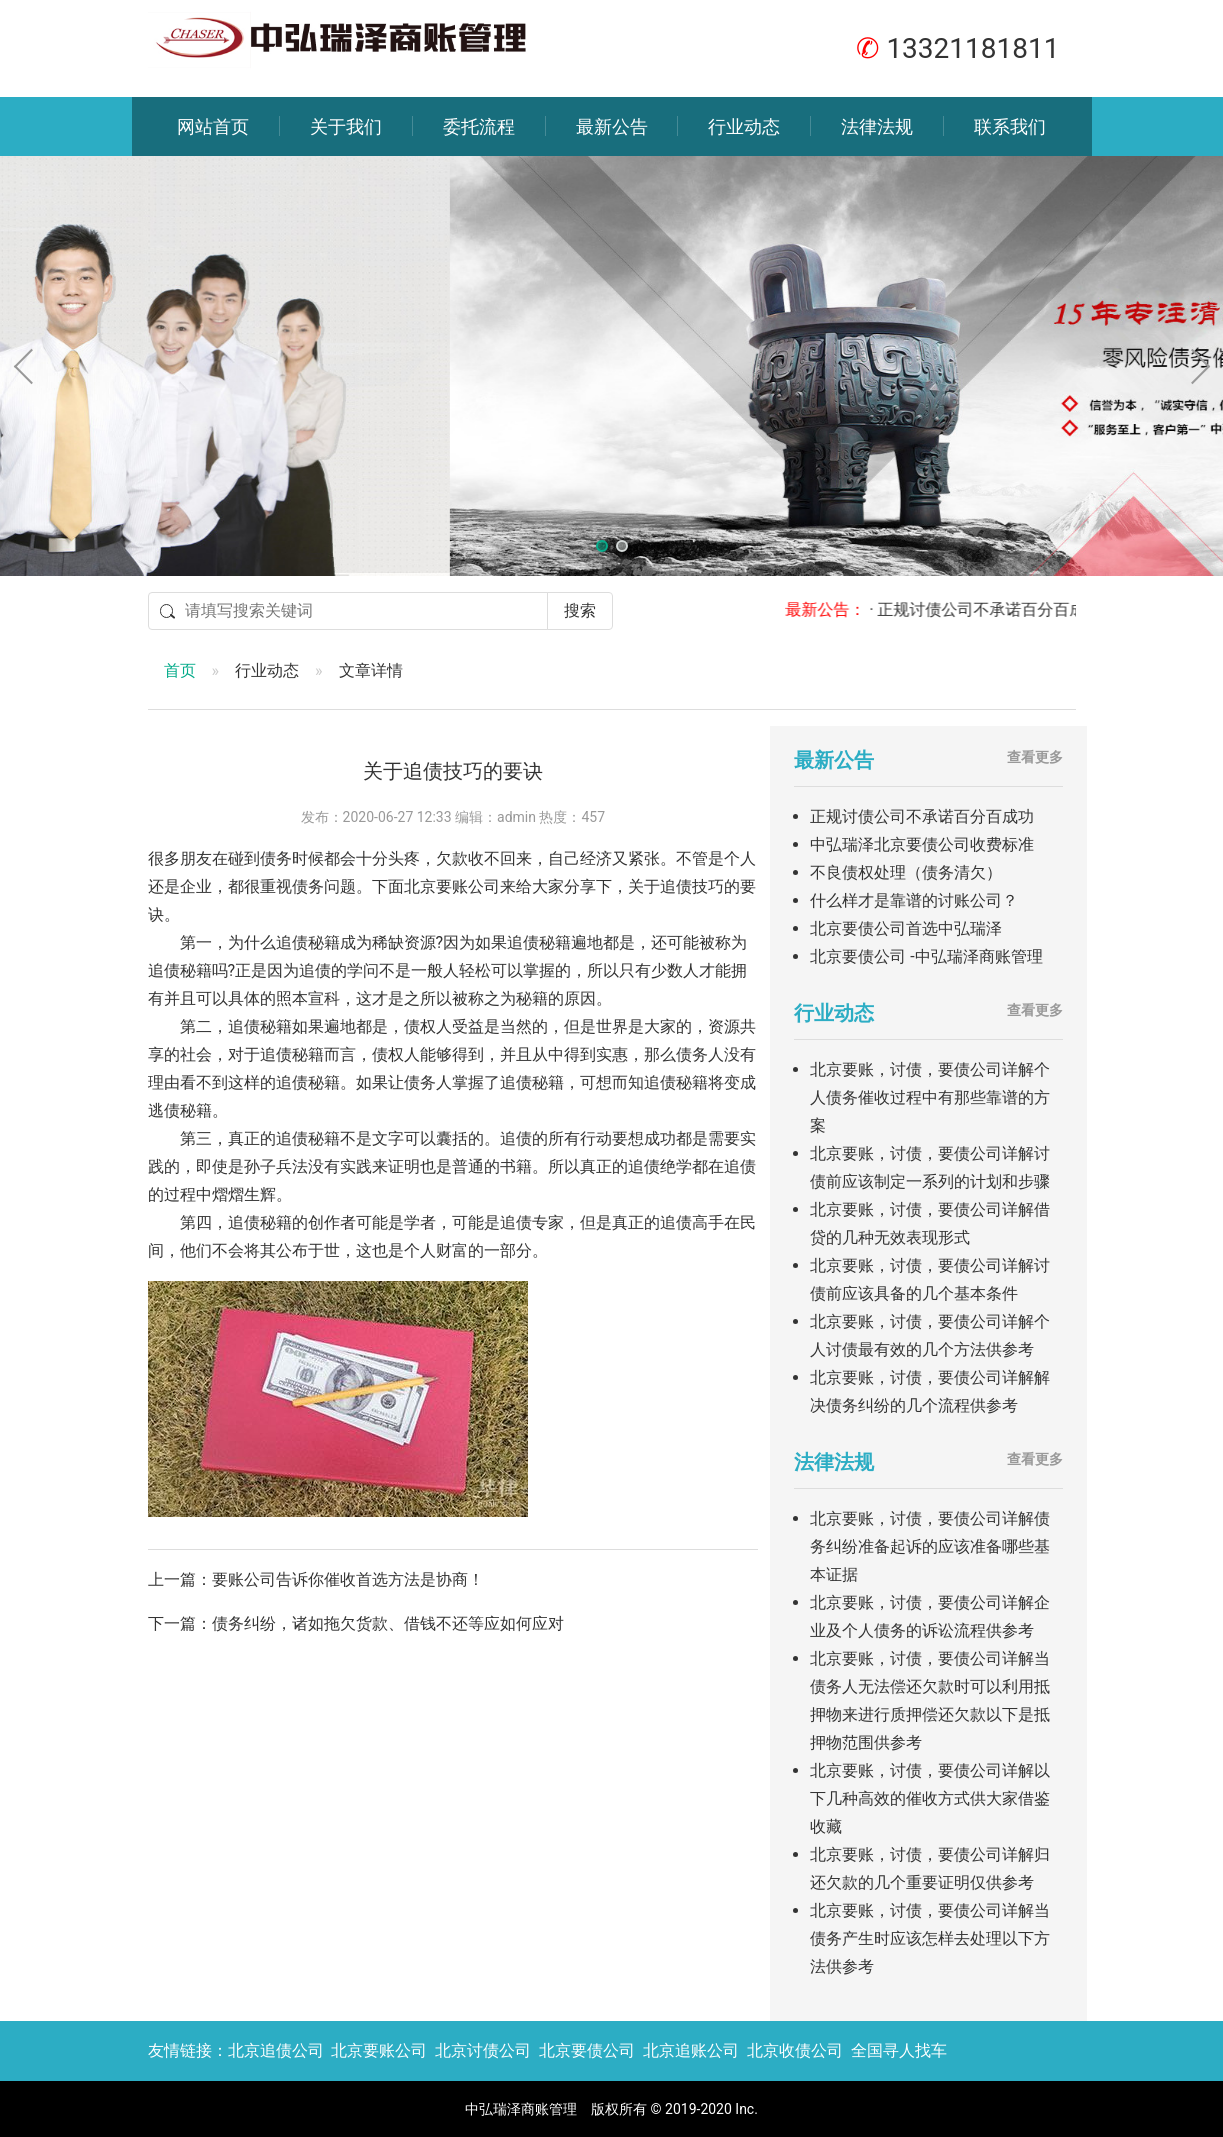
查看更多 (1035, 757)
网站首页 (213, 126)
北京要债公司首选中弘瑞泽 (906, 928)
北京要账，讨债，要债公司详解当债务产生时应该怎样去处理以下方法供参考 (930, 1938)
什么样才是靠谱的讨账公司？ (914, 900)
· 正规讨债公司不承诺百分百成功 (1005, 609)
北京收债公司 (795, 2050)
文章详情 (371, 670)
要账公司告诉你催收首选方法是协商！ (348, 1579)
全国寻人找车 (899, 2050)
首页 (180, 670)
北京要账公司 (379, 2050)
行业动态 (744, 126)
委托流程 (479, 126)
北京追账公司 (691, 2050)
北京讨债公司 (483, 2050)
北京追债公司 (276, 2050)
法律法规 (877, 126)
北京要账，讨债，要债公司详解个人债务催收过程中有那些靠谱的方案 (930, 1097)
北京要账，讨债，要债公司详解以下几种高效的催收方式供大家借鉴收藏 (930, 1798)
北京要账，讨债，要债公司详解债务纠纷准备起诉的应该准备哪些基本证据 (930, 1546)
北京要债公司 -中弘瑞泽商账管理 (926, 956)
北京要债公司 (587, 2050)
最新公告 (612, 126)
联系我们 (1010, 126)
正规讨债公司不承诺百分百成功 (922, 816)
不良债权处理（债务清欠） (906, 872)
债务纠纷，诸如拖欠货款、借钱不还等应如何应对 (388, 1623)
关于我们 (346, 126)
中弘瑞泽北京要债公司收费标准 (922, 844)
